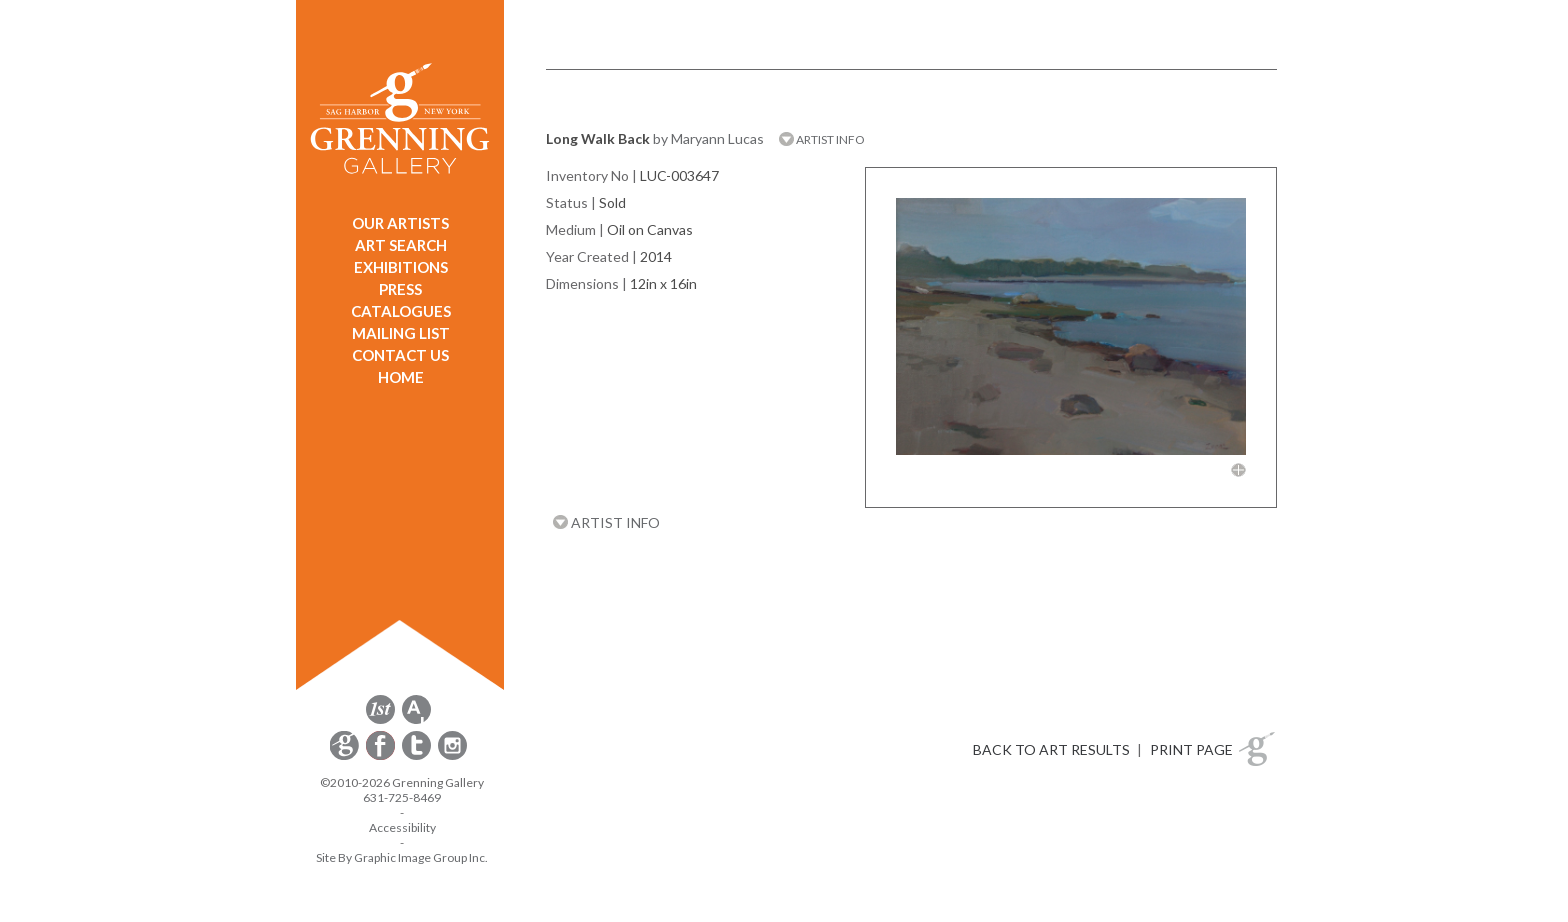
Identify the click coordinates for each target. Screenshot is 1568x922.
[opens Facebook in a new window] (382, 756)
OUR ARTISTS (400, 223)
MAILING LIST (401, 333)
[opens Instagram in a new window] (452, 756)
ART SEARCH (401, 245)
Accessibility (402, 827)
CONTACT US (400, 355)
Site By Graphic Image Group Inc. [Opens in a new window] (402, 857)
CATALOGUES (401, 311)
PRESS (400, 289)
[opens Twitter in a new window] (418, 756)
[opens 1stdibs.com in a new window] (380, 720)
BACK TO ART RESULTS (1051, 749)
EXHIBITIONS (401, 267)
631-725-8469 (402, 797)
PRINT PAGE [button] (1191, 749)
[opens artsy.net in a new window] (416, 720)
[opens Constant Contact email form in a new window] (346, 756)
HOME (401, 377)
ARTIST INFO (822, 139)
